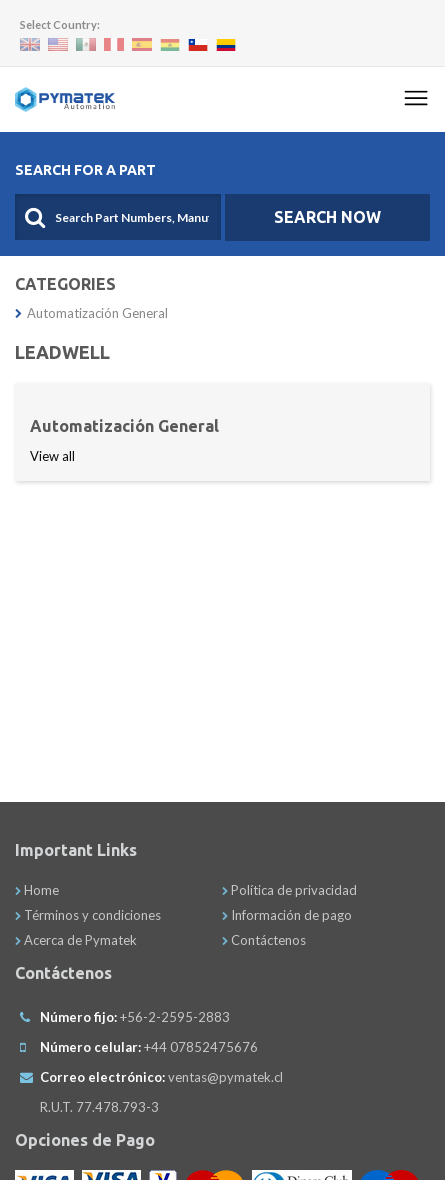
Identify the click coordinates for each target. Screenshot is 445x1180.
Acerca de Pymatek (76, 940)
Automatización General (91, 313)
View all (52, 456)
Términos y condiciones (88, 915)
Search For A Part (85, 170)
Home (37, 890)
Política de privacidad (289, 890)
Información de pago (287, 915)
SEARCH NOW (327, 217)
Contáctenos (264, 940)
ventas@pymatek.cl (225, 1077)
